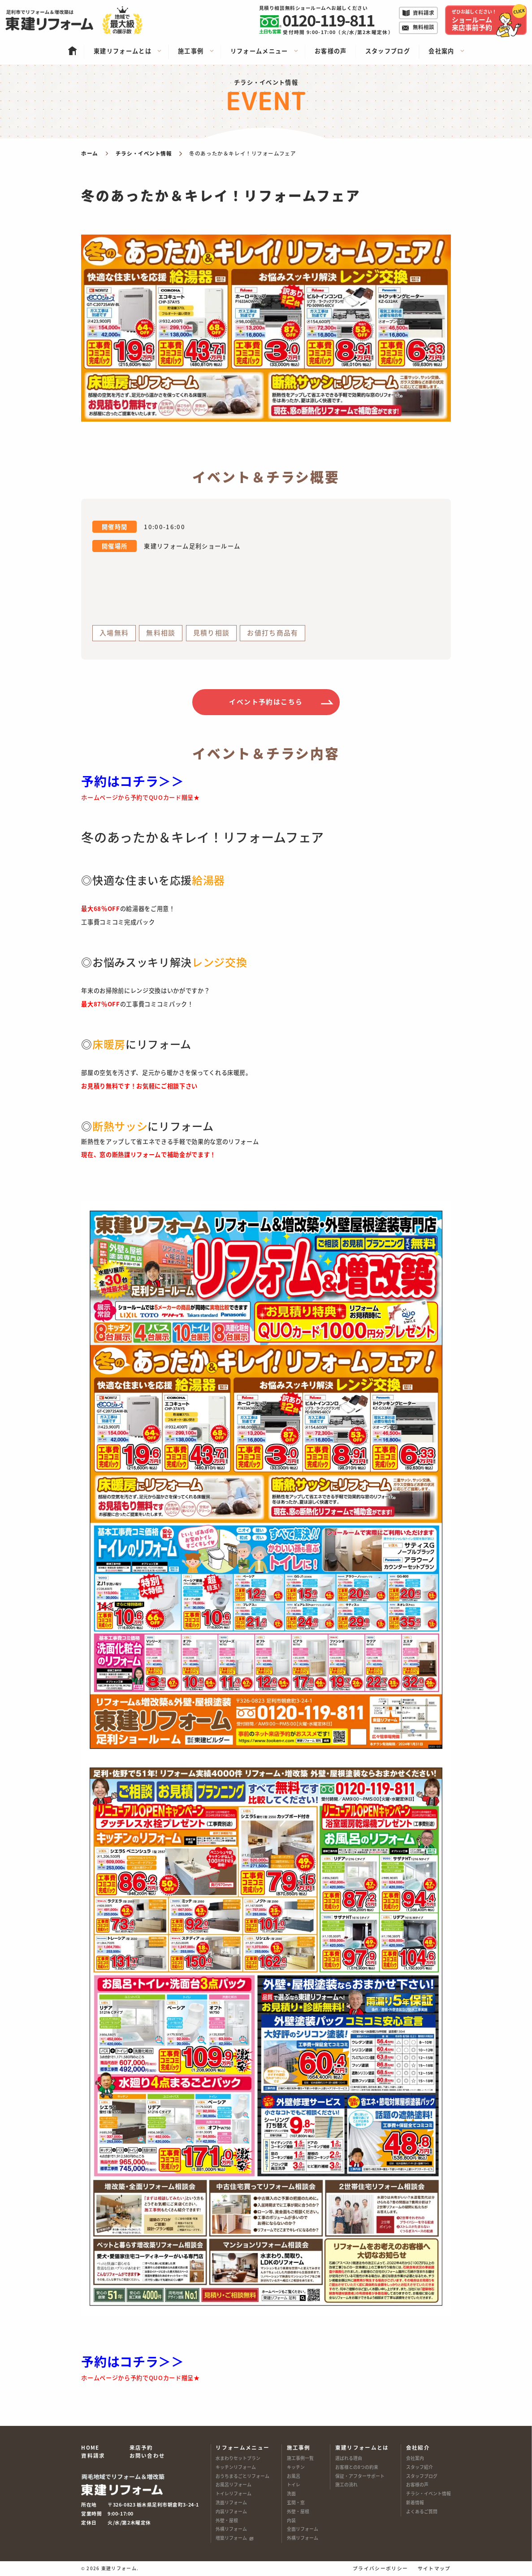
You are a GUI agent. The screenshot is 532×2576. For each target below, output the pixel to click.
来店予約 (141, 2447)
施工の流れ (346, 2484)
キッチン (296, 2467)
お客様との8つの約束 (356, 2467)
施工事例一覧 (300, 2458)
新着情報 (415, 2502)
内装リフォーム (231, 2511)
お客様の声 (417, 2484)
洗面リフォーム (231, 2502)
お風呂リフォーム (233, 2484)
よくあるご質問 (421, 2511)
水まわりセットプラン (238, 2458)
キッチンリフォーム (236, 2467)
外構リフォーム (231, 2529)
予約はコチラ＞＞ (132, 781)
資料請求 (93, 2455)
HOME (90, 2447)
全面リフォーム (302, 2529)
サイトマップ (434, 2568)
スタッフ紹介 (419, 2467)
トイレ (293, 2484)
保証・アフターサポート (360, 2476)
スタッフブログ (421, 2476)
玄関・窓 (296, 2502)
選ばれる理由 (348, 2458)
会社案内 (415, 2458)
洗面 (291, 2493)
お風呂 (293, 2476)
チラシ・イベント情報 (428, 2493)
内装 (291, 2520)
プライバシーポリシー (380, 2568)
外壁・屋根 (227, 2520)
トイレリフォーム (233, 2493)
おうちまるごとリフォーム (242, 2476)
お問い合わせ (147, 2455)
